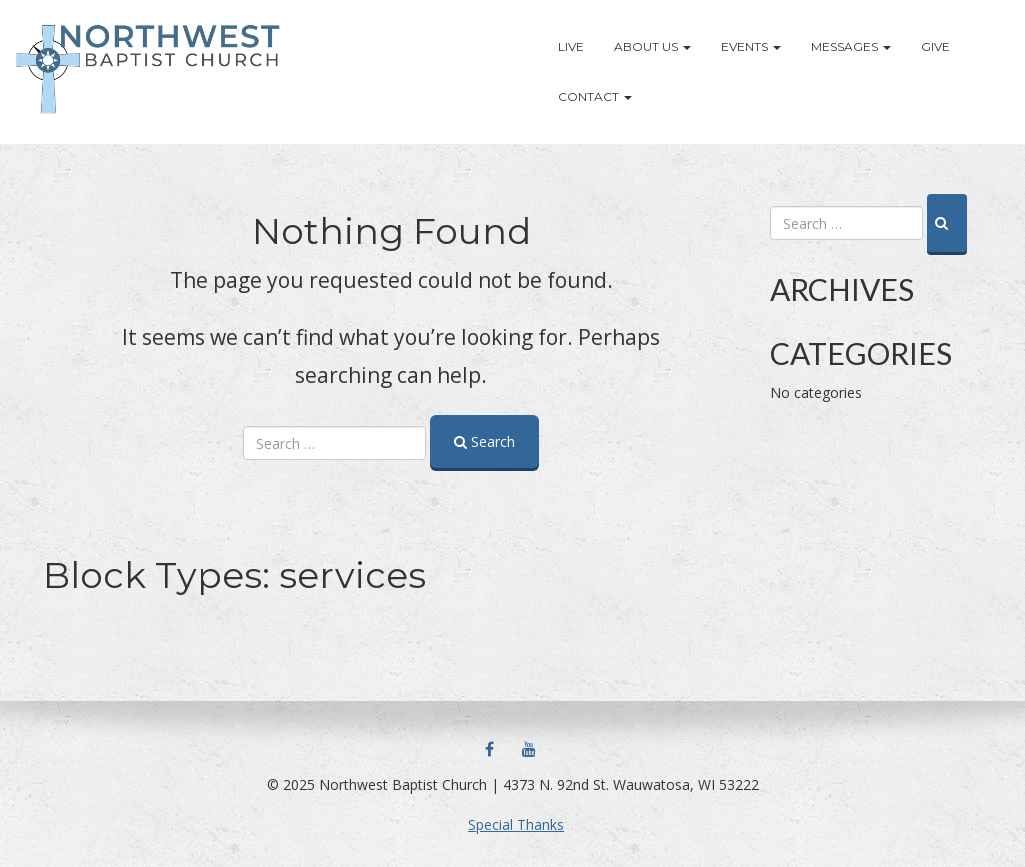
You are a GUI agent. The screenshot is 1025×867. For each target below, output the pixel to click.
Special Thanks (516, 824)
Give (935, 46)
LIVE (571, 46)
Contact (595, 96)
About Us (652, 46)
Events (751, 46)
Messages (851, 46)
